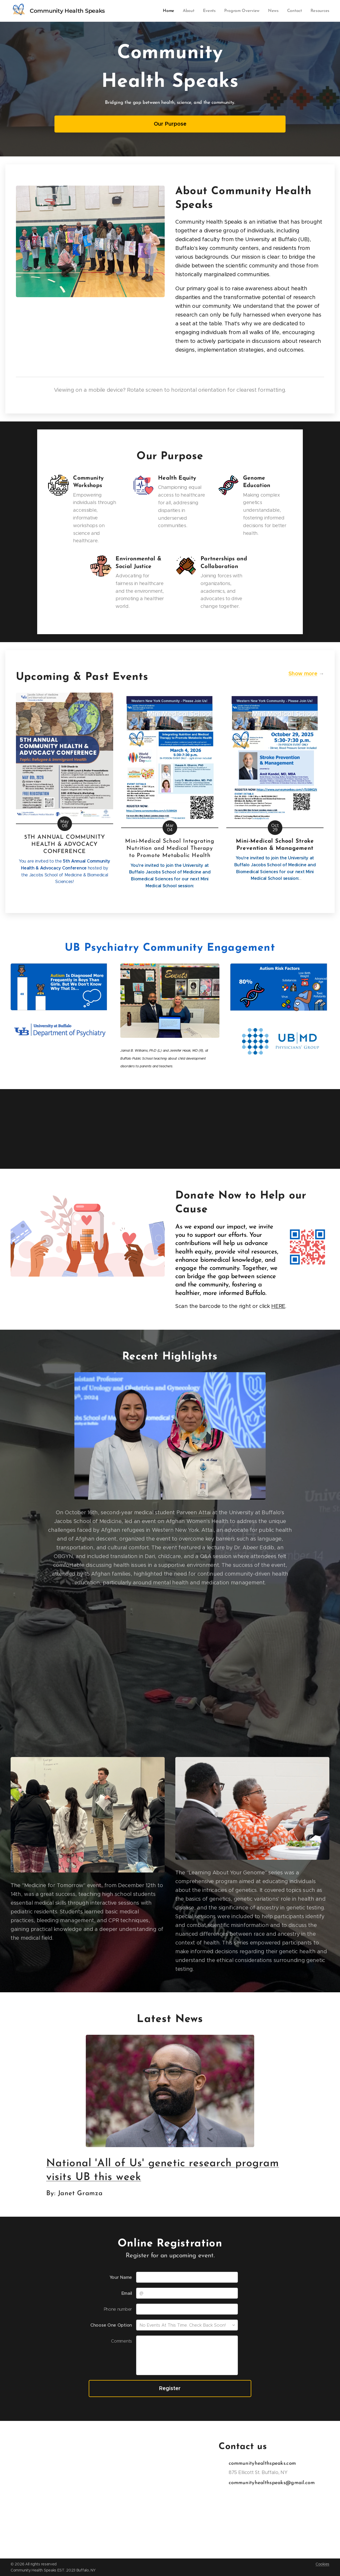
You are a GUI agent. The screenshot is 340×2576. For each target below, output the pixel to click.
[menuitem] (173, 11)
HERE (278, 1306)
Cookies (322, 2564)
